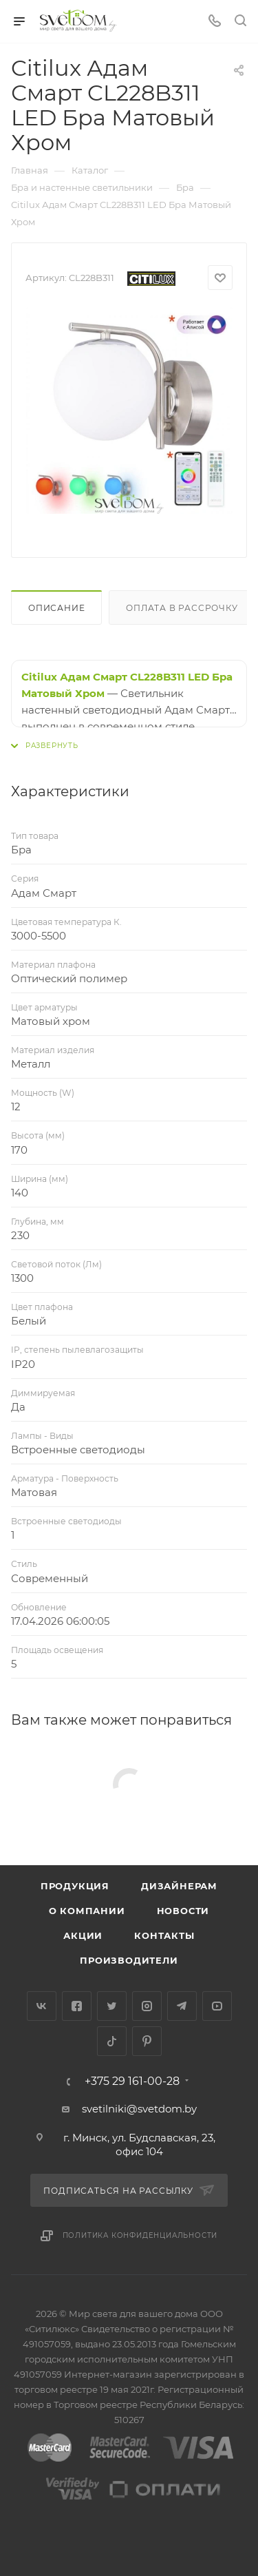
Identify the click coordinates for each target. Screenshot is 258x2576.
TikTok (112, 2041)
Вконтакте (41, 2006)
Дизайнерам (179, 1885)
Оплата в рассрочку (181, 608)
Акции (83, 1935)
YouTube (217, 2006)
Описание (56, 608)
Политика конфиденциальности (140, 2235)
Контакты (164, 1935)
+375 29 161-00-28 (132, 2081)
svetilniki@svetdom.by (139, 2108)
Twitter (112, 2006)
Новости (183, 1910)
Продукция (75, 1885)
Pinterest (147, 2041)
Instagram (147, 2006)
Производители (129, 1960)
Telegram (182, 2006)
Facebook (77, 2006)
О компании (87, 1910)
